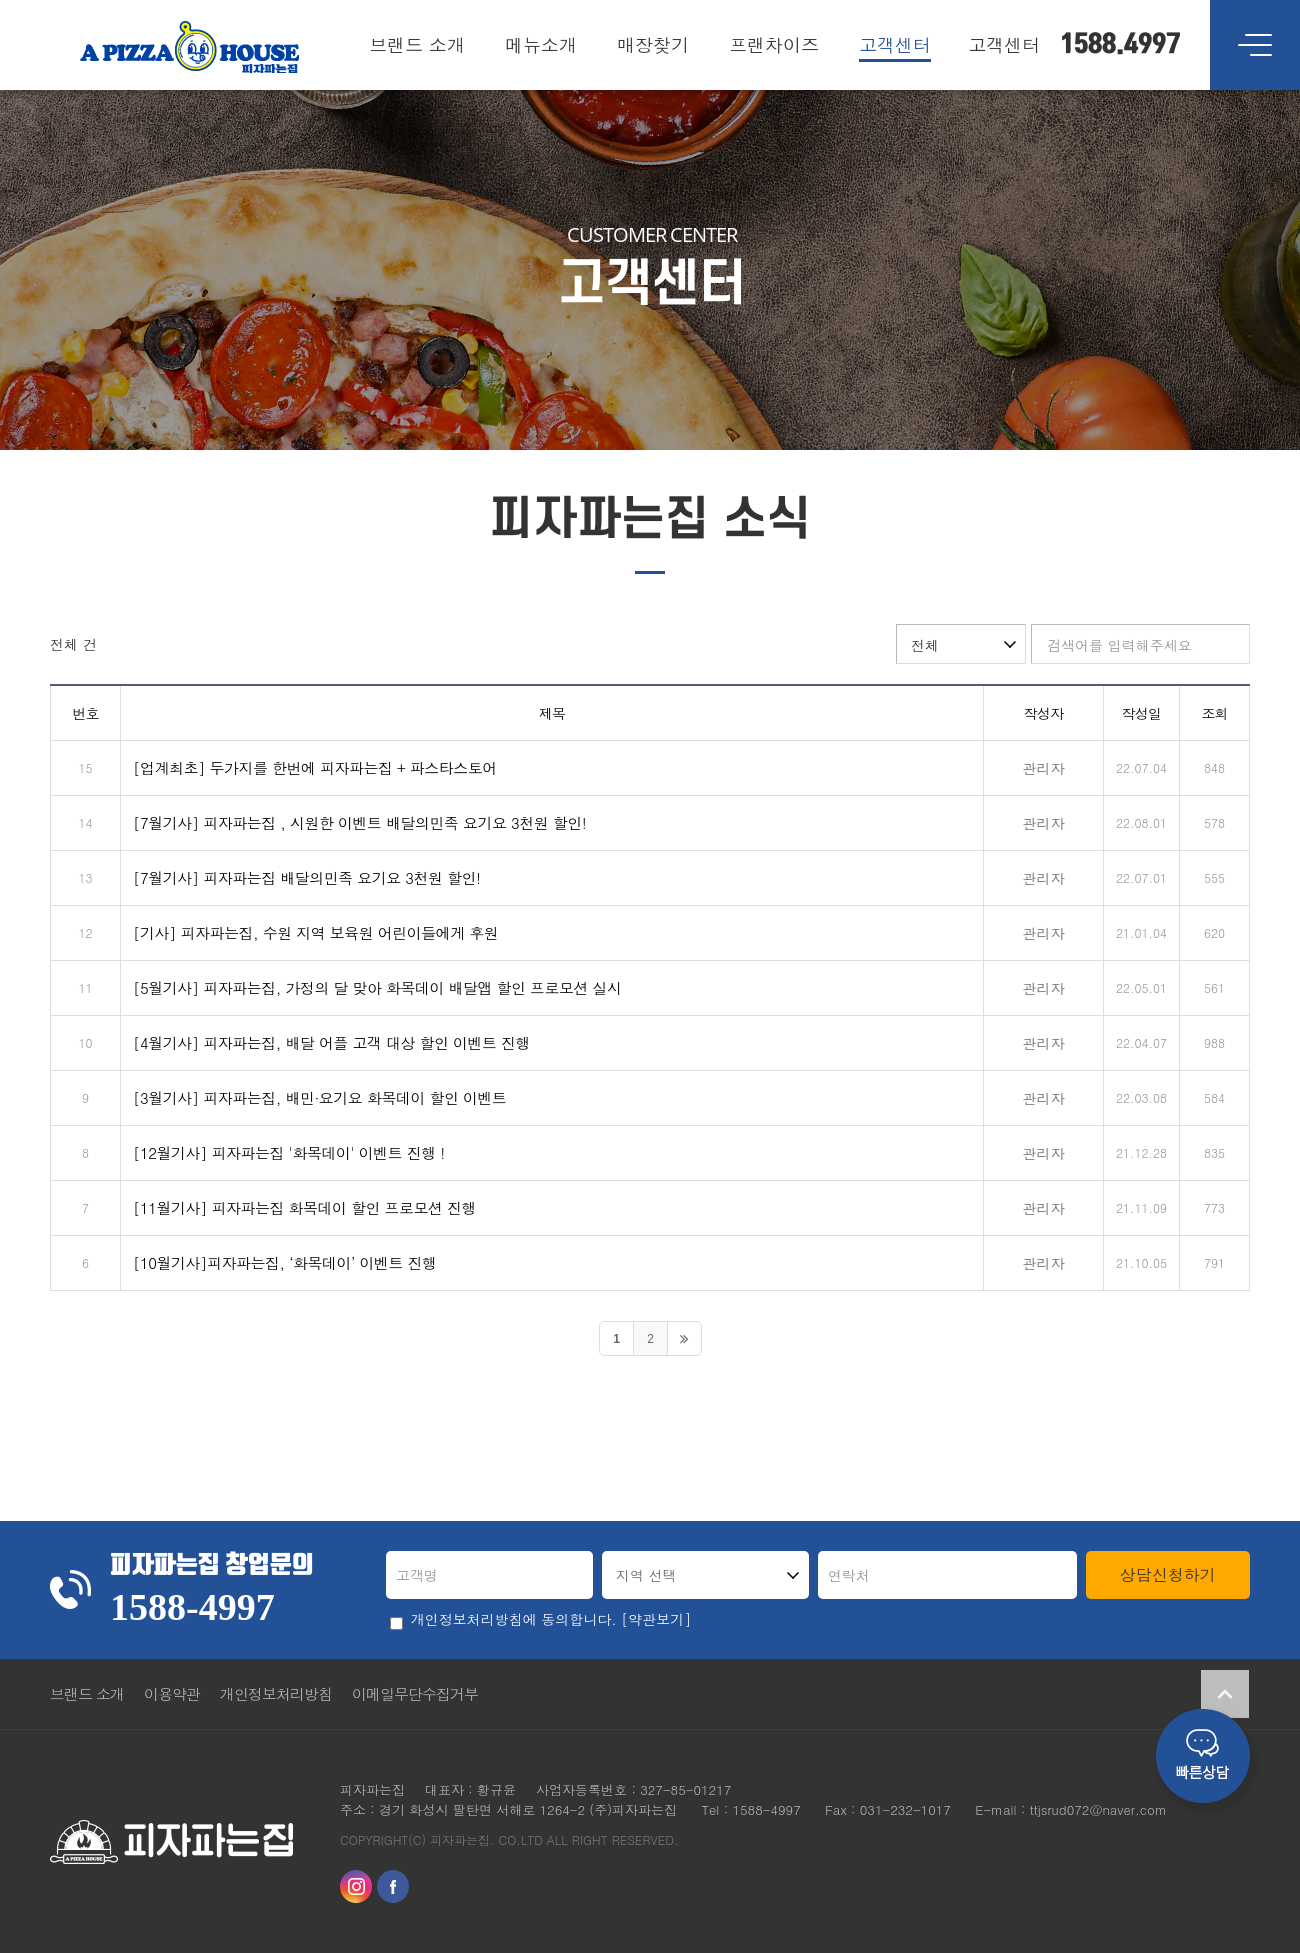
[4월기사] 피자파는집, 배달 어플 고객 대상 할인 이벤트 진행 (331, 1042)
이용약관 (172, 1693)
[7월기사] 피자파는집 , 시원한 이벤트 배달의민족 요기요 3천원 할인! (359, 822)
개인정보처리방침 (276, 1693)
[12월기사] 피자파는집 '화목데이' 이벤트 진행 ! (289, 1152)
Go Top (1225, 1694)
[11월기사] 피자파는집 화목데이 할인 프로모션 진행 (304, 1207)
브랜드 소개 (87, 1693)
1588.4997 (1120, 45)
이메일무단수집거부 (415, 1693)
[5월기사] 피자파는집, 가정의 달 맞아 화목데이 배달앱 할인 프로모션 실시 (377, 987)
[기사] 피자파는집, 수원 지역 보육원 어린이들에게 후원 (315, 932)
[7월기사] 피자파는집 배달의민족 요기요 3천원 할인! (307, 877)
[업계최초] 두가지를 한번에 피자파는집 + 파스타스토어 (315, 767)
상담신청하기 (1168, 1574)
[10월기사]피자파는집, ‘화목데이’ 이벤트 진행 (284, 1262)
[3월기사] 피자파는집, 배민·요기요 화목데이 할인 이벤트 (319, 1097)
